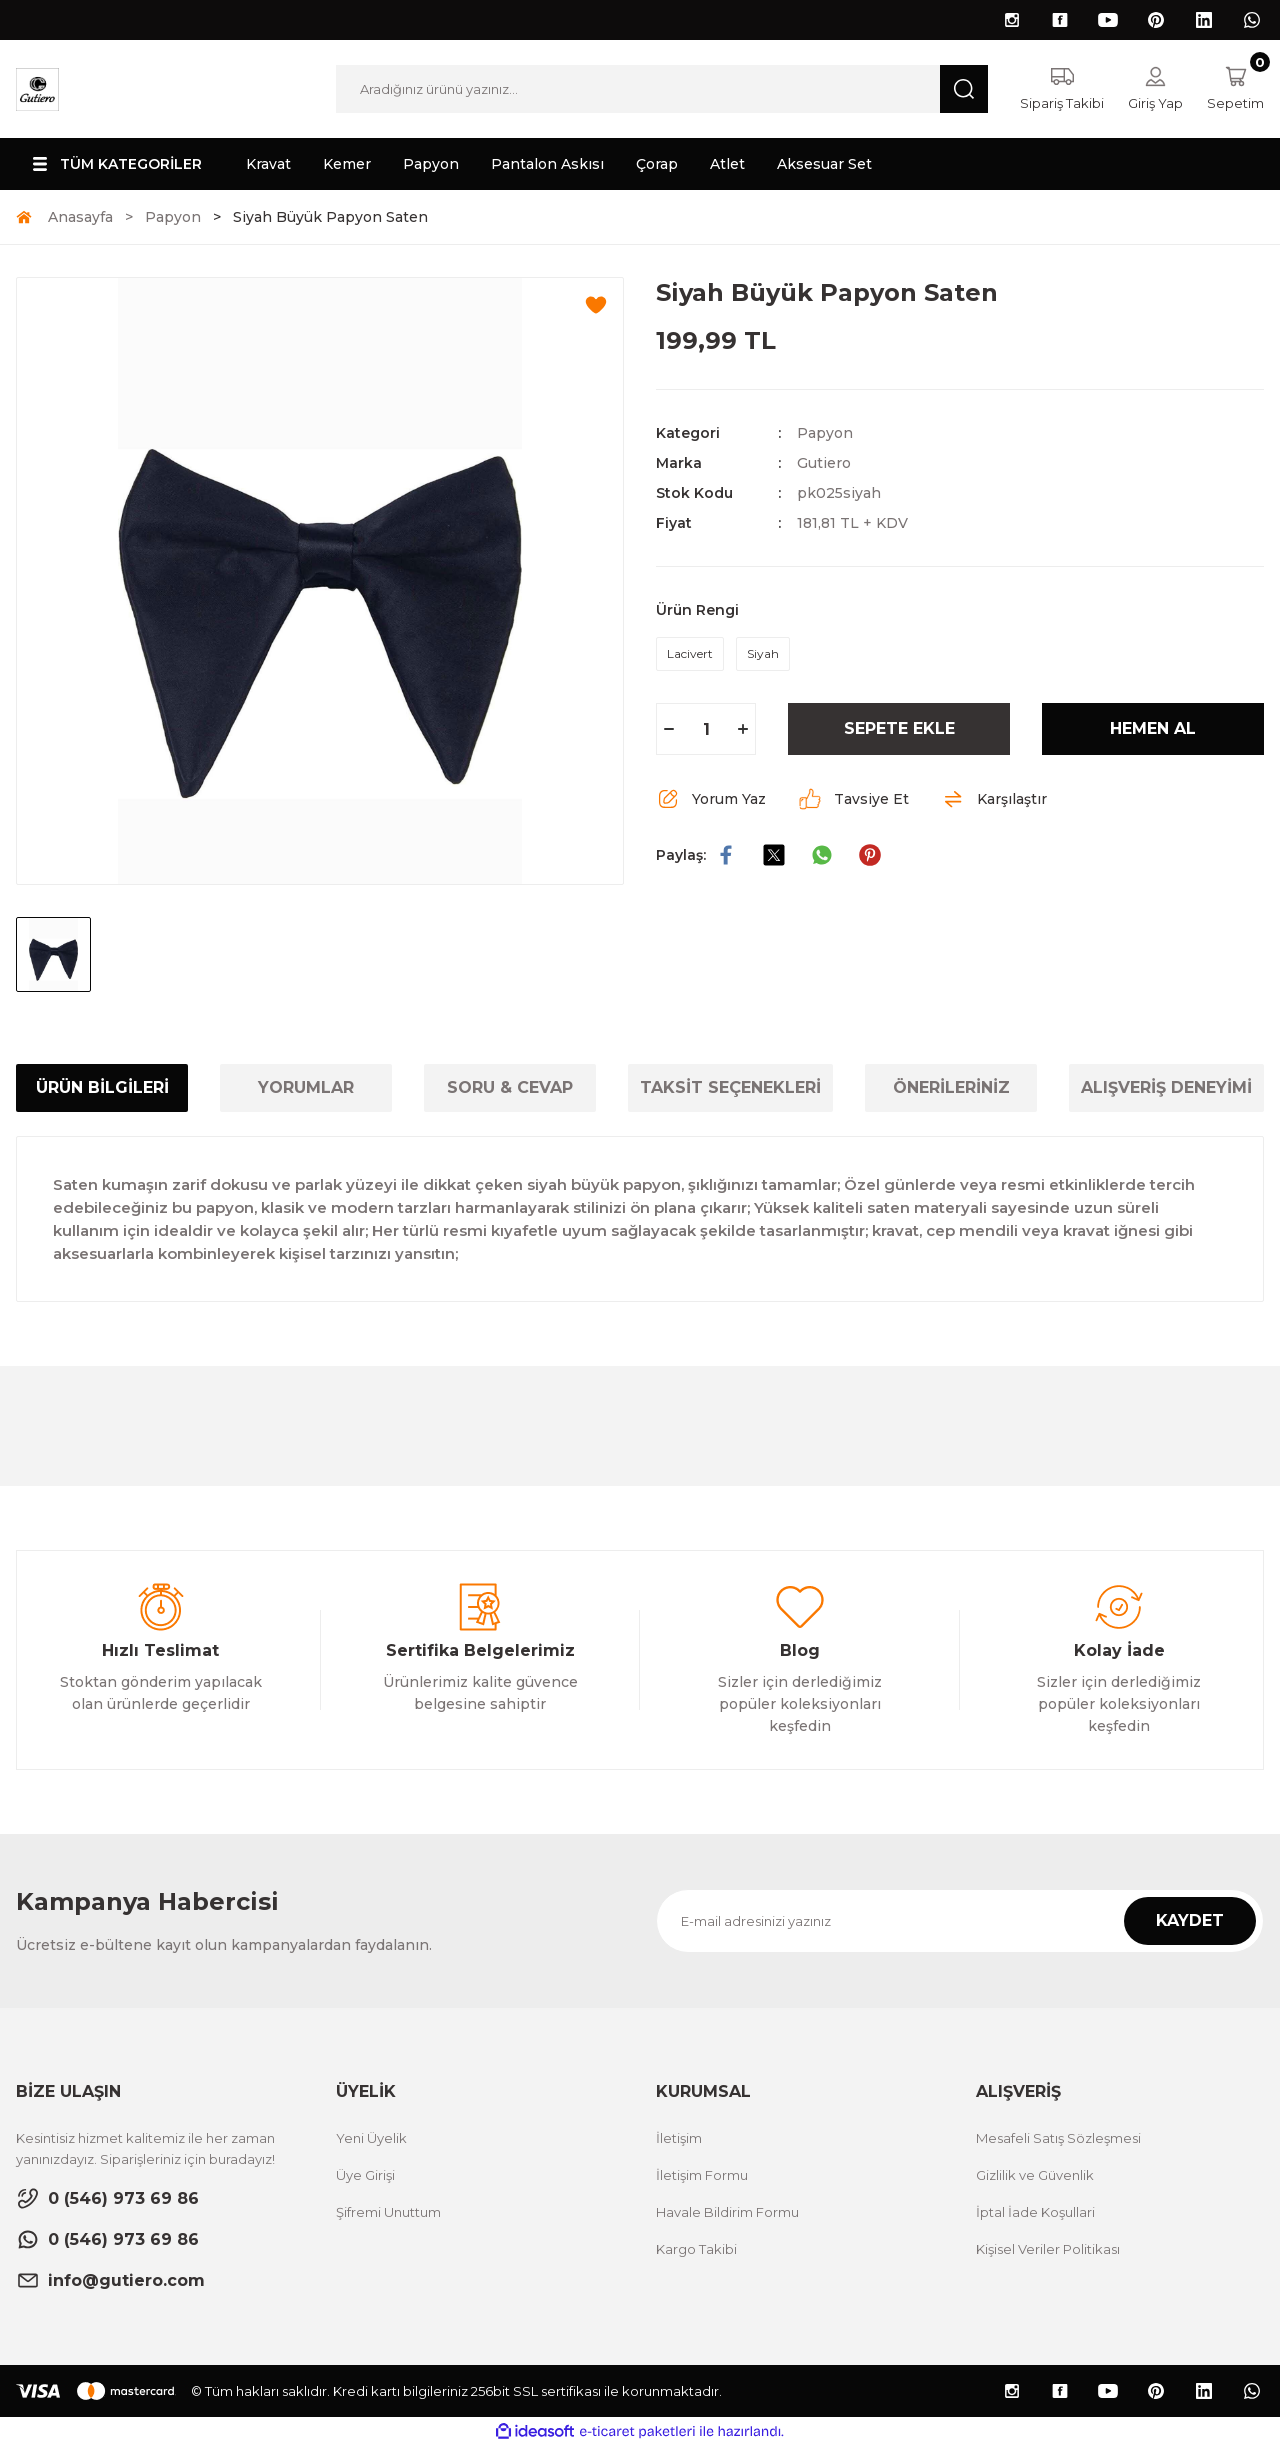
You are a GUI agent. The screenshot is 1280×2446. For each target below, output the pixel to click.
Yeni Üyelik (371, 2138)
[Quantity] (706, 729)
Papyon (825, 433)
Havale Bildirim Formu (727, 2212)
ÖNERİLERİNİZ (951, 1087)
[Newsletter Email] (960, 1921)
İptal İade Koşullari (1035, 2212)
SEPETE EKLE (899, 728)
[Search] (662, 89)
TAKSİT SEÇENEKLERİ (730, 1087)
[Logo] (37, 87)
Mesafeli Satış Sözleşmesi (1058, 2138)
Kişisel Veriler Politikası (1048, 2249)
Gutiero (824, 463)
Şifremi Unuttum (388, 2212)
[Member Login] (1155, 89)
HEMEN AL (1153, 728)
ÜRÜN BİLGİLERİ (102, 1087)
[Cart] (1235, 89)
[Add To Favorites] (596, 305)
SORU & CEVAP (510, 1087)
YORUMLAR (306, 1087)
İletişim (679, 2138)
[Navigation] (115, 164)
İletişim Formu (702, 2175)
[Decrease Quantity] (669, 729)
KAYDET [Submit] (1190, 1920)
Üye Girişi (365, 2175)
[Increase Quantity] (743, 729)
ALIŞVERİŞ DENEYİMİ (1166, 1087)
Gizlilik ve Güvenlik (1035, 2175)
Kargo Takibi (696, 2249)
